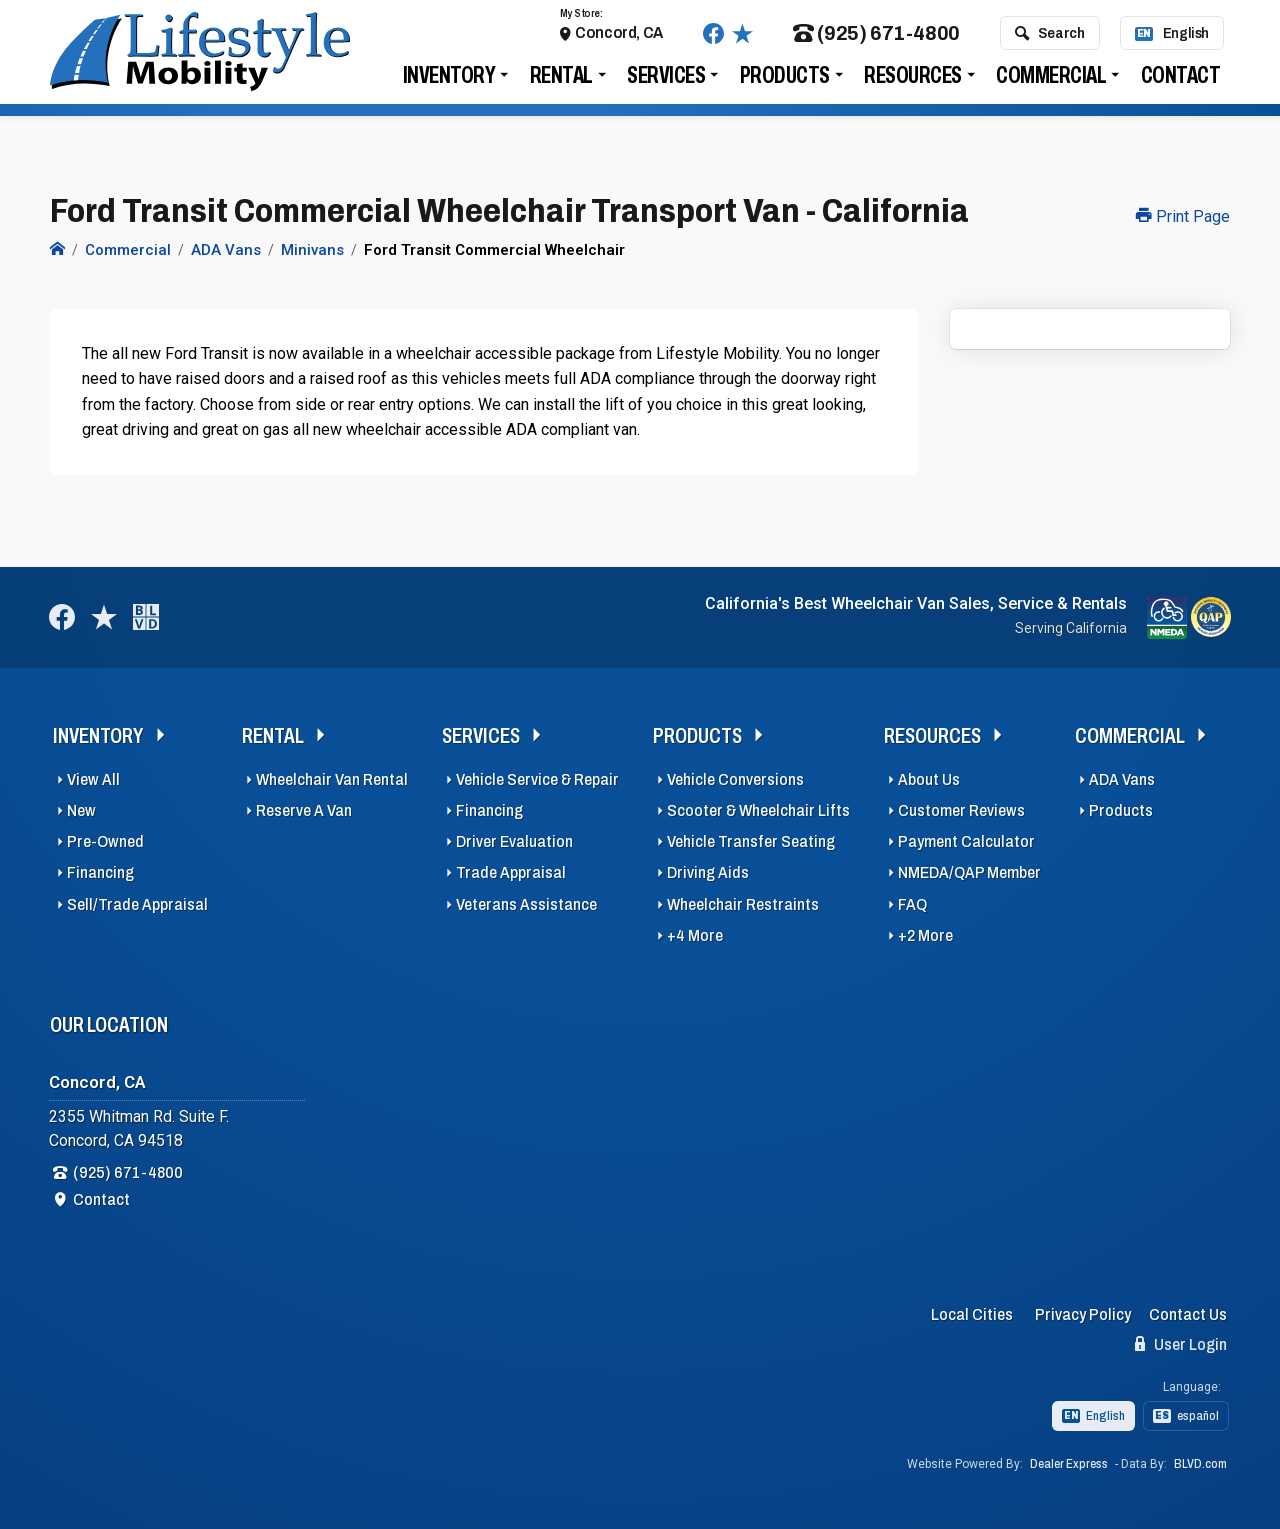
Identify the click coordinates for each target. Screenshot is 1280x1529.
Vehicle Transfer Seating (751, 841)
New (81, 810)
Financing (100, 872)
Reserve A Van (304, 810)
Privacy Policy (1083, 1314)
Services (666, 81)
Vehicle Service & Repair (537, 779)
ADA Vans (1122, 779)
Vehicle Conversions (735, 779)
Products (785, 81)
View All (93, 779)
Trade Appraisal (511, 872)
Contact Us (1188, 1314)
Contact (1181, 81)
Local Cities (972, 1314)
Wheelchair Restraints (743, 904)
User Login (1181, 1344)
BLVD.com (1200, 1464)
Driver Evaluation (514, 841)
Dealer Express (1069, 1464)
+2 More (925, 935)
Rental (561, 81)
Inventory (449, 81)
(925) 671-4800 (876, 39)
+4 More (695, 935)
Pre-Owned (105, 841)
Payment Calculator (966, 841)
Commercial (1051, 81)
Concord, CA (619, 38)
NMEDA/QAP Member (969, 872)
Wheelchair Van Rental (332, 779)
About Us (929, 779)
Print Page (1183, 216)
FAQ (912, 904)
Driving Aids (708, 872)
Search (1049, 39)
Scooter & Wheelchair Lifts (758, 810)
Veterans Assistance (526, 904)
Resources (913, 81)
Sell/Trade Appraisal (137, 904)
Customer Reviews (961, 810)
